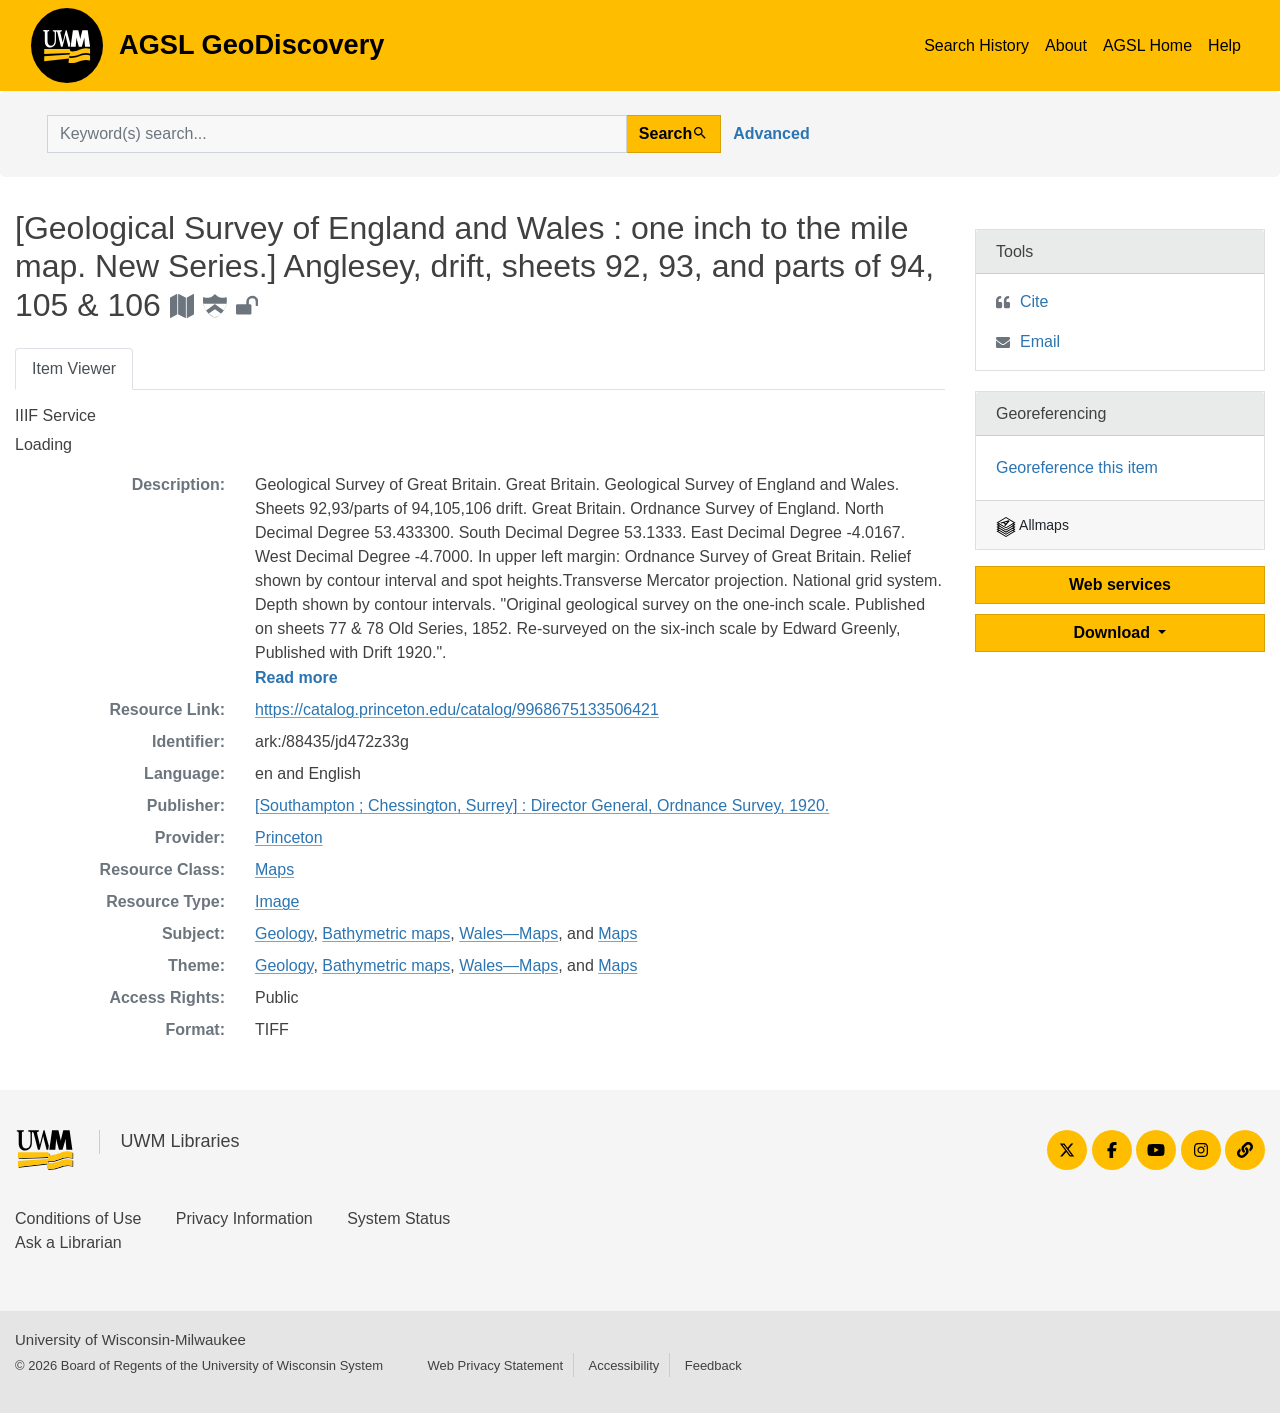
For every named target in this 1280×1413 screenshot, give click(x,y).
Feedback (713, 1365)
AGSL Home (1147, 45)
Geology (284, 933)
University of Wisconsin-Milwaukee (130, 1339)
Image (277, 901)
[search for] (337, 134)
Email (1040, 341)
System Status (398, 1218)
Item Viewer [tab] (74, 368)
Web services (1120, 584)
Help (1224, 45)
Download (1114, 632)
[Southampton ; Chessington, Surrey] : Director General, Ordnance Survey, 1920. (542, 805)
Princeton (289, 837)
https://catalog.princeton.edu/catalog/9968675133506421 (457, 709)
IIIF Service (55, 415)
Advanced (771, 133)
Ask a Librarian (68, 1242)
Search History (976, 45)
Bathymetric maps (386, 933)
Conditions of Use (78, 1218)
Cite (1034, 301)
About (1066, 45)
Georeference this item (1077, 467)
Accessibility (623, 1365)
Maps (274, 869)
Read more (296, 677)
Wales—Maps (508, 933)
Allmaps (1032, 525)
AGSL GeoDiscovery (67, 52)
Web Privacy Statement (495, 1365)
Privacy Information (244, 1218)
